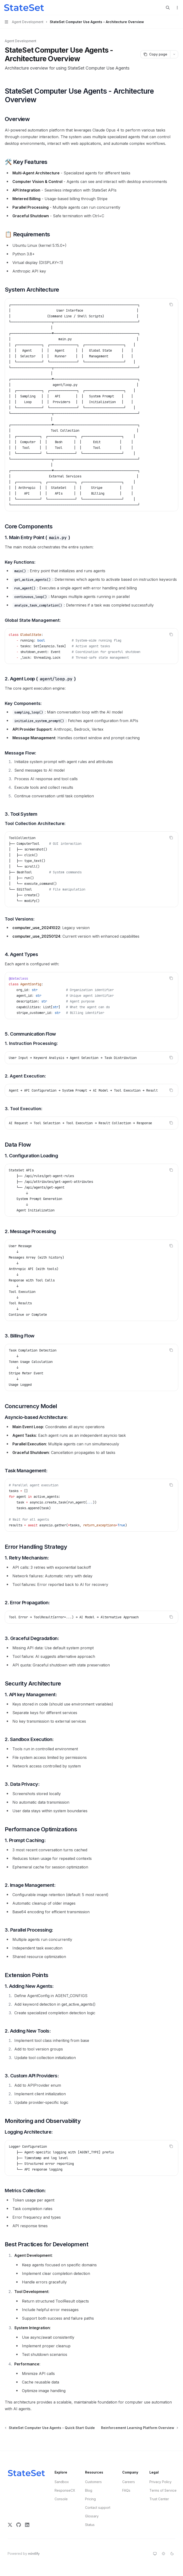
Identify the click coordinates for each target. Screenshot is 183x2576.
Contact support (97, 2507)
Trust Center (159, 2499)
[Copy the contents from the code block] (171, 304)
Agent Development (20, 41)
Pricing (90, 2499)
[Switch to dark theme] (172, 2553)
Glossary (92, 2516)
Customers (93, 2482)
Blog (88, 2490)
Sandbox (62, 2482)
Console (61, 2499)
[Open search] (168, 7)
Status (90, 2525)
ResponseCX (65, 2490)
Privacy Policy (160, 2482)
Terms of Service (163, 2490)
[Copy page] (155, 54)
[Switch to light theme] (163, 2553)
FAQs (126, 2490)
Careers (128, 2482)
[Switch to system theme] (155, 2553)
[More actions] (176, 7)
